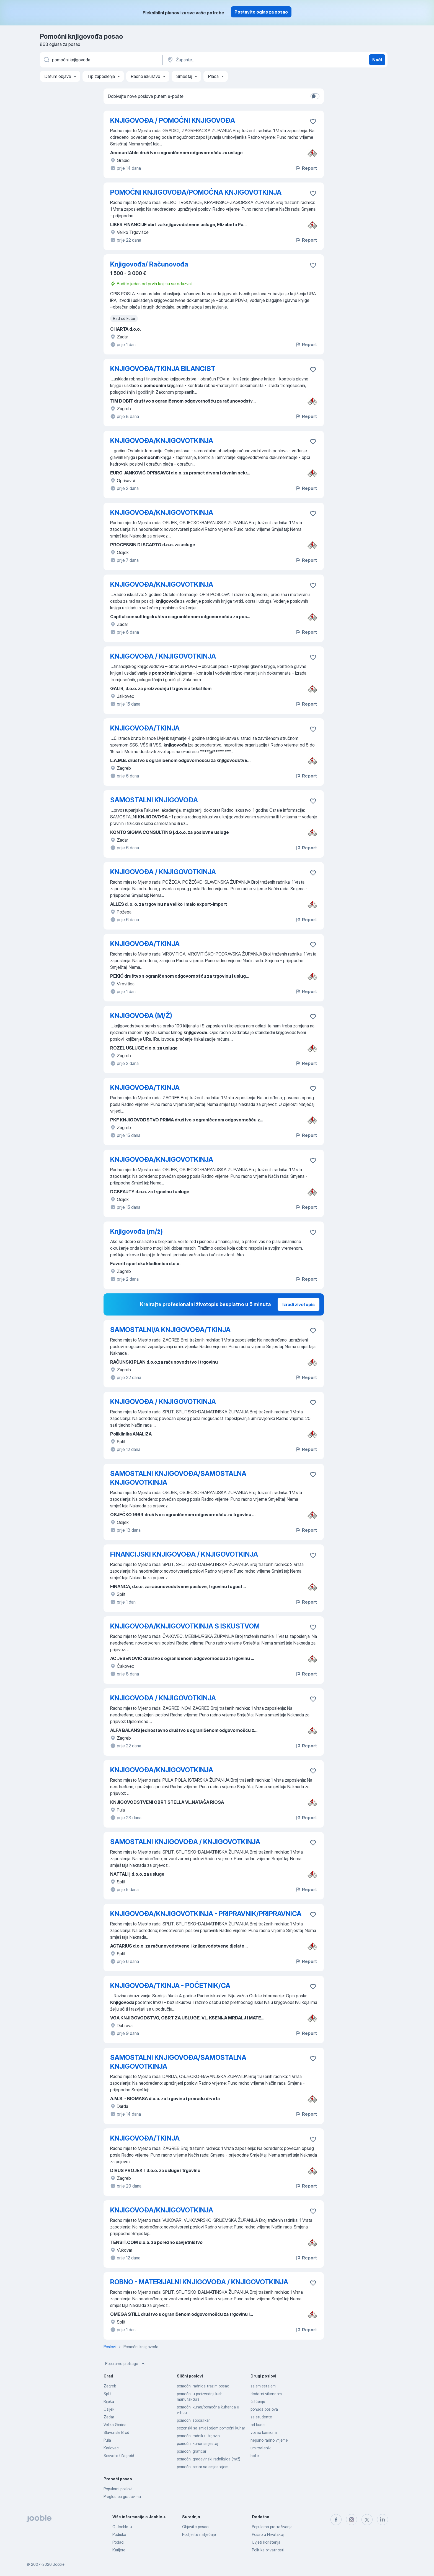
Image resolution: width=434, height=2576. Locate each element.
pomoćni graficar (191, 2451)
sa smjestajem (263, 2386)
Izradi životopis (298, 1304)
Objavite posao (195, 2526)
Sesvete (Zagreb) (119, 2455)
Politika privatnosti (268, 2550)
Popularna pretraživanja (272, 2526)
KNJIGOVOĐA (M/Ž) (141, 1016)
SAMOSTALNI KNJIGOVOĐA (154, 800)
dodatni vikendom (266, 2393)
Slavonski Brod (116, 2432)
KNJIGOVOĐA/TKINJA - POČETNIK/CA (170, 1986)
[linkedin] (382, 2519)
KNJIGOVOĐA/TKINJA (145, 728)
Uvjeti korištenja (266, 2542)
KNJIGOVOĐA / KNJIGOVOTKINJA (163, 656)
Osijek (109, 2409)
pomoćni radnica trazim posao (203, 2386)
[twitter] (367, 2519)
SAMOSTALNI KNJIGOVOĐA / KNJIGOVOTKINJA (185, 1842)
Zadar (109, 2417)
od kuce (257, 2424)
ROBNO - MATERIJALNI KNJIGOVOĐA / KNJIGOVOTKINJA (199, 2282)
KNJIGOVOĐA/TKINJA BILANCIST (162, 369)
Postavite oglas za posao (261, 12)
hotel (255, 2455)
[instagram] (351, 2519)
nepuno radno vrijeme (269, 2440)
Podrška (119, 2534)
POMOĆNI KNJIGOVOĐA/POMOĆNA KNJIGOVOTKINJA (195, 192)
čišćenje (257, 2401)
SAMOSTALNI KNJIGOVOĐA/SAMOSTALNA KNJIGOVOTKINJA (178, 1478)
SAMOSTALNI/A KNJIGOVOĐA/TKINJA (170, 1330)
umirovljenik (260, 2447)
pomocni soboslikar (193, 2420)
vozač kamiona (263, 2432)
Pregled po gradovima (122, 2496)
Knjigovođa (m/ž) (136, 1231)
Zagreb (110, 2386)
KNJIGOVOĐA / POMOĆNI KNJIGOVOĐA (172, 120)
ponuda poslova (264, 2409)
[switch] (315, 96)
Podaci (118, 2542)
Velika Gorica (115, 2424)
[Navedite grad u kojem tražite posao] (224, 59)
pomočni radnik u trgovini (199, 2435)
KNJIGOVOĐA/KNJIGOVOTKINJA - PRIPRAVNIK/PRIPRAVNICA (205, 1914)
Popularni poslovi (118, 2488)
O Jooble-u (122, 2526)
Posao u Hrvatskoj (268, 2534)
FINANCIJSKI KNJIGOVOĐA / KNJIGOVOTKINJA (184, 1554)
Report (306, 168)
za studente (261, 2417)
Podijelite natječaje (199, 2534)
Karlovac (111, 2447)
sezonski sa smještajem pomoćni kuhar (211, 2428)
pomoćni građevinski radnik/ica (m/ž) (208, 2459)
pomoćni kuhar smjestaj (197, 2443)
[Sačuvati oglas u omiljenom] (313, 121)
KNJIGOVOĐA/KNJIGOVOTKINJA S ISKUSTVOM (185, 1626)
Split (107, 2393)
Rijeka (109, 2401)
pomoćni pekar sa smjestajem (202, 2466)
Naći (377, 59)
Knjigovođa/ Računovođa (149, 264)
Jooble (58, 2564)
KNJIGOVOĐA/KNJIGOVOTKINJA (161, 441)
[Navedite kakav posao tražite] (101, 59)
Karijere (118, 2550)
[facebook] (336, 2519)
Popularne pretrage (125, 2363)
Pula (107, 2440)
